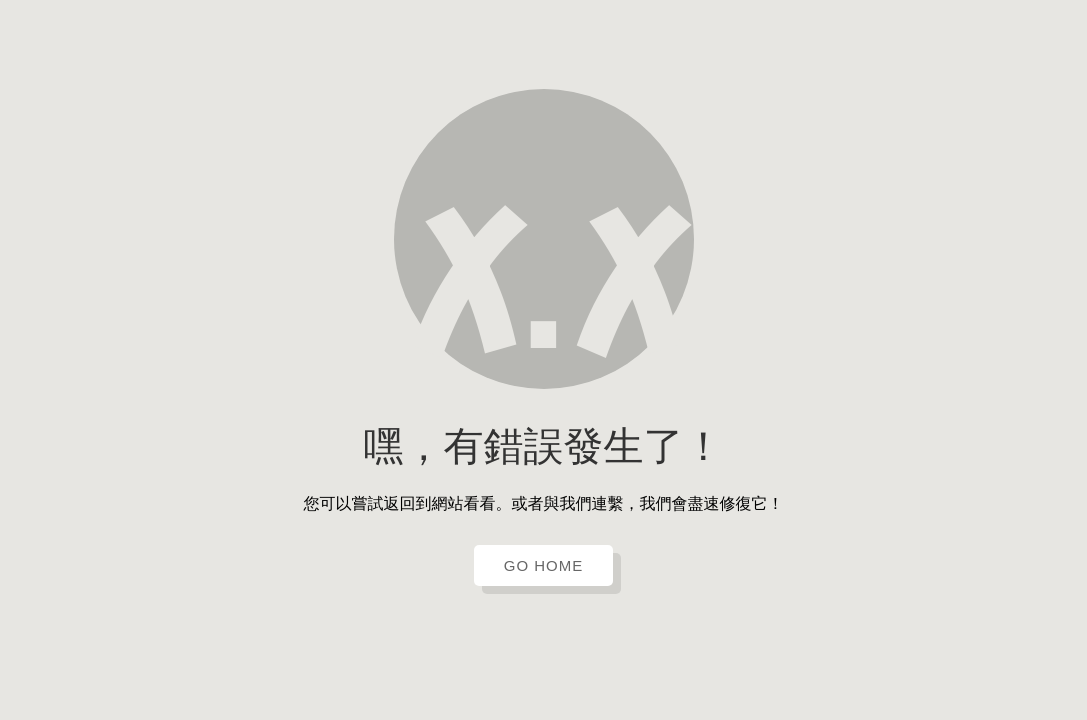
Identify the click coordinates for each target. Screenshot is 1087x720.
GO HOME (544, 565)
